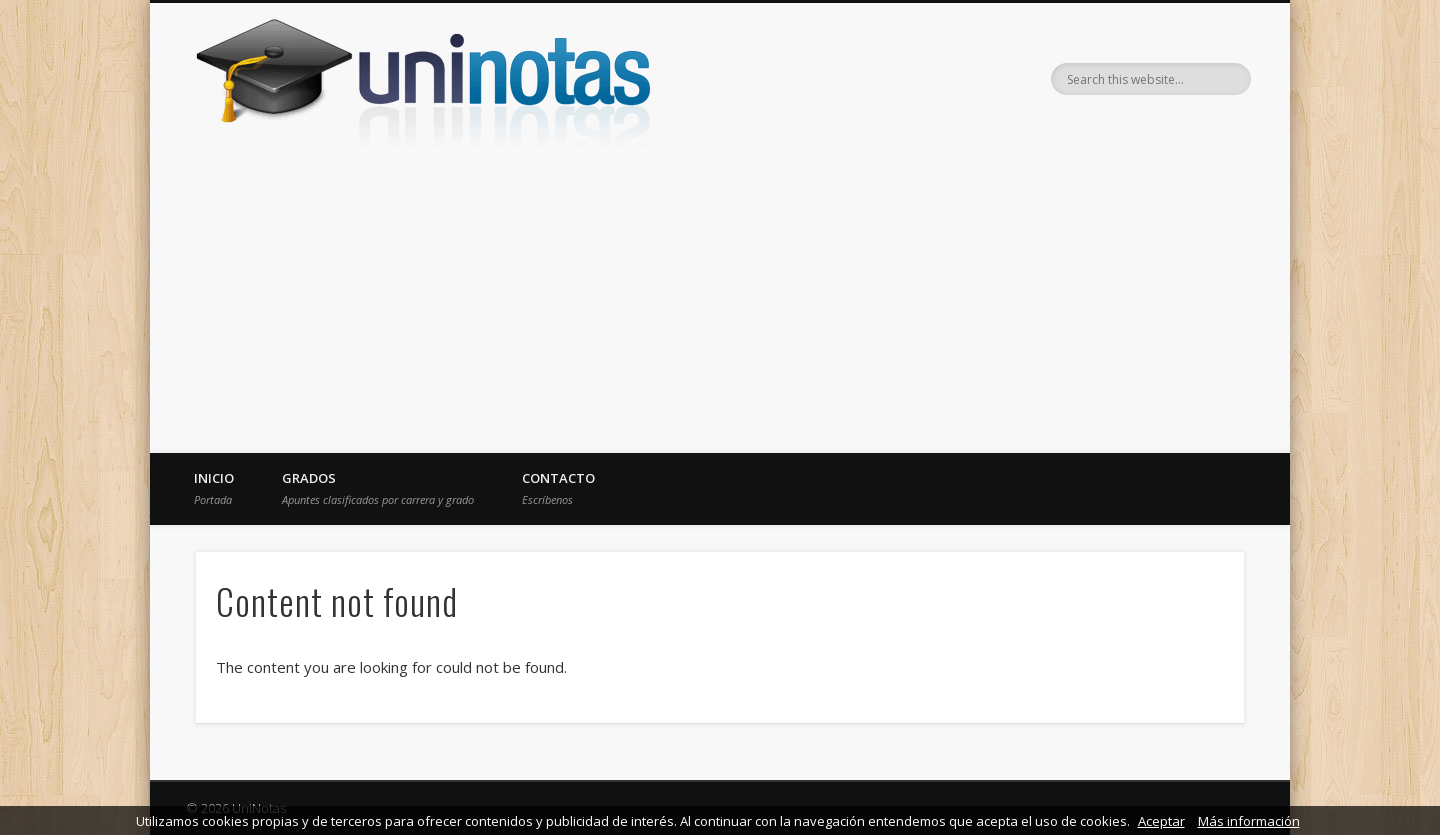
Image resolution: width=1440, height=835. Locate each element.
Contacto (558, 488)
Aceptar (1161, 821)
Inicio (214, 488)
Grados (378, 488)
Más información (1249, 821)
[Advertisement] (720, 303)
